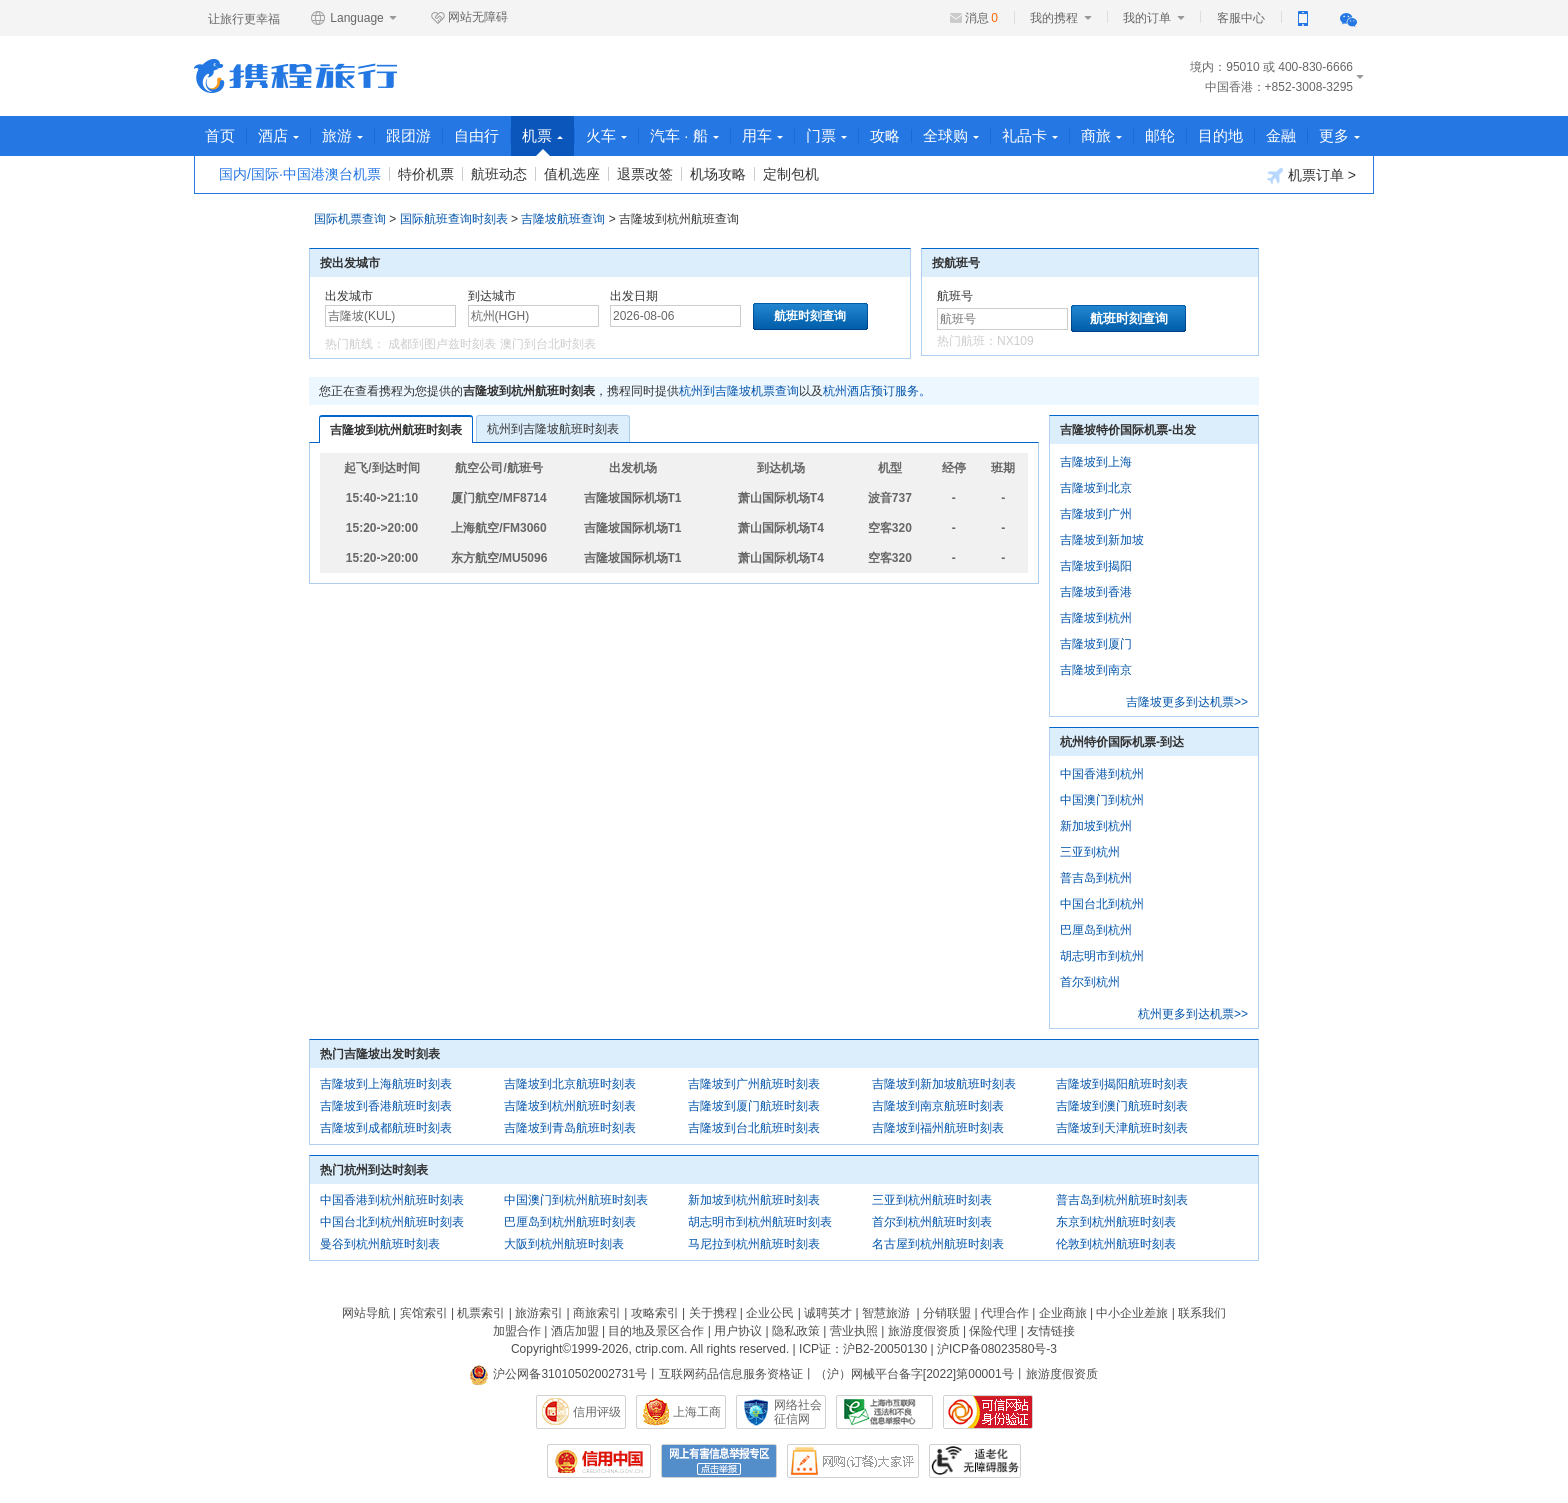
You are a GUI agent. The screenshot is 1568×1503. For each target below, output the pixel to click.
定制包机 (791, 174)
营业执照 (854, 1331)
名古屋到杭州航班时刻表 (938, 1244)
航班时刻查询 (1129, 318)
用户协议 (738, 1331)
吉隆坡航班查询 (563, 219)
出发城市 (349, 296)
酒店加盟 (575, 1331)
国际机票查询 (350, 219)
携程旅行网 (295, 76)
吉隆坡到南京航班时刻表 (938, 1106)
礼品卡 (1030, 135)
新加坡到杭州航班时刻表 (754, 1200)
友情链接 (1051, 1331)
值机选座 (572, 174)
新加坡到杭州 (1096, 826)
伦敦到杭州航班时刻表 (1116, 1244)
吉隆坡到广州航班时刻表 (754, 1084)
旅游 (342, 135)
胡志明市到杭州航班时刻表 (760, 1222)
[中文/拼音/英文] (390, 316)
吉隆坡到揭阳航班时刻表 (1122, 1084)
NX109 (1015, 341)
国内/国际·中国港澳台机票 (300, 174)
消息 (981, 18)
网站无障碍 (469, 18)
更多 (1339, 135)
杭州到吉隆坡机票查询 (739, 391)
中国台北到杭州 (1102, 904)
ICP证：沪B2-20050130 (863, 1349)
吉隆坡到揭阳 (1096, 566)
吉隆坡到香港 (1096, 592)
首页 (220, 135)
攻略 (885, 135)
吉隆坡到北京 (1096, 488)
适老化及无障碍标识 (975, 1461)
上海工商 (697, 1412)
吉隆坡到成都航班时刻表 (386, 1128)
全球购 (951, 135)
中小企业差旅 (1132, 1313)
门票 (826, 135)
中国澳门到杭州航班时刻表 (576, 1200)
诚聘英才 (828, 1313)
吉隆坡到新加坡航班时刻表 (944, 1084)
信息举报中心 (884, 1412)
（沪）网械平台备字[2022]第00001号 (914, 1374)
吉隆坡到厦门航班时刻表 (754, 1106)
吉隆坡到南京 (1096, 670)
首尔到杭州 (1090, 982)
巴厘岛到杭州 (1096, 930)
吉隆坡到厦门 (1096, 644)
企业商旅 (1063, 1313)
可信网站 (988, 1412)
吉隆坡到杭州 (1096, 618)
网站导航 (366, 1313)
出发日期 (634, 296)
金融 (1281, 135)
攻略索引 (655, 1313)
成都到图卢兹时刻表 (442, 344)
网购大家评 (853, 1461)
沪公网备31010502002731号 (558, 1374)
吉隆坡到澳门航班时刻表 (1122, 1106)
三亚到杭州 (1090, 852)
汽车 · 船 (684, 135)
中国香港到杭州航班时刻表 (392, 1200)
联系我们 (1202, 1313)
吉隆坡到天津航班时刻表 (1122, 1128)
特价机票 (426, 174)
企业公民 (770, 1313)
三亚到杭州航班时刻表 (932, 1200)
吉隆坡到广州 (1096, 514)
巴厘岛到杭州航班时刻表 (570, 1222)
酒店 (278, 135)
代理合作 (1005, 1313)
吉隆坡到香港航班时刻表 (386, 1106)
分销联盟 (947, 1313)
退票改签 (645, 174)
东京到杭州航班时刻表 (1116, 1222)
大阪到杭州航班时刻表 (564, 1244)
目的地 (1220, 135)
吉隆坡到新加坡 (1102, 540)
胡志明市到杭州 (1102, 956)
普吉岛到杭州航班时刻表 (1122, 1200)
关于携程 (713, 1313)
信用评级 (597, 1412)
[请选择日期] (675, 316)
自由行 (476, 135)
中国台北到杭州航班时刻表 (392, 1222)
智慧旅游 (886, 1313)
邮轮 (1160, 135)
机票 (542, 141)
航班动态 (499, 174)
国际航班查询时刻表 (454, 219)
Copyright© (541, 1349)
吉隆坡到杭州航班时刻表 (396, 430)
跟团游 (408, 135)
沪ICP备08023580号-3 (997, 1349)
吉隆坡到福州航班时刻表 (938, 1128)
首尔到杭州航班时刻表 (932, 1222)
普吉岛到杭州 (1096, 878)
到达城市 (492, 296)
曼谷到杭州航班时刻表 (380, 1244)
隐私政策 (796, 1331)
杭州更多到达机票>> (1193, 1014)
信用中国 (599, 1461)
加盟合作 (517, 1331)
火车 (606, 135)
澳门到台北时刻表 (548, 344)
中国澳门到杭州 (1102, 800)
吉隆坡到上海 (1096, 462)
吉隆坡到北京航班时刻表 (570, 1084)
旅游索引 (539, 1313)
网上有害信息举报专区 (719, 1461)
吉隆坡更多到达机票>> (1187, 702)
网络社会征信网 (798, 1412)
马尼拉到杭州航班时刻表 (754, 1244)
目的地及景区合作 (656, 1331)
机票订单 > (1311, 175)
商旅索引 (597, 1313)
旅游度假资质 (924, 1331)
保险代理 (993, 1331)
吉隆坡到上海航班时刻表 (386, 1084)
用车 (762, 135)
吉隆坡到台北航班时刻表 (754, 1128)
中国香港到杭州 (1102, 774)
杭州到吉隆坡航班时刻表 (553, 429)
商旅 (1101, 135)
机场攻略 (718, 174)
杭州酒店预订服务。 (877, 391)
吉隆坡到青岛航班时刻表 (570, 1128)
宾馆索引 (424, 1313)
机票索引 (481, 1313)
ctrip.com (659, 1349)
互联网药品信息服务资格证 (731, 1374)
